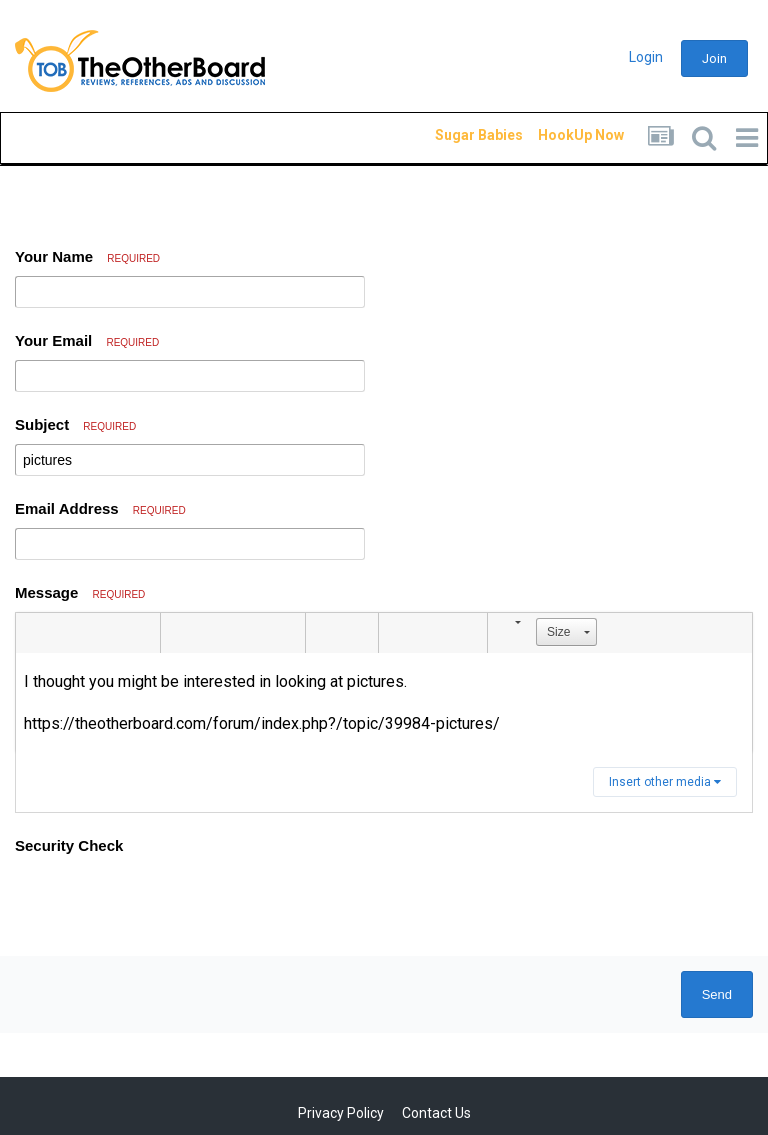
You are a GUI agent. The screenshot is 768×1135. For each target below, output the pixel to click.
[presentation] (167, 902)
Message (80, 592)
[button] (34, 633)
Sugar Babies (455, 135)
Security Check (69, 845)
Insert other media (665, 782)
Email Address (100, 508)
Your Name (87, 256)
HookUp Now (558, 135)
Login (646, 57)
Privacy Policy (341, 1113)
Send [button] (717, 994)
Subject (75, 424)
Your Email (87, 340)
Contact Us (436, 1113)
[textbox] (384, 702)
